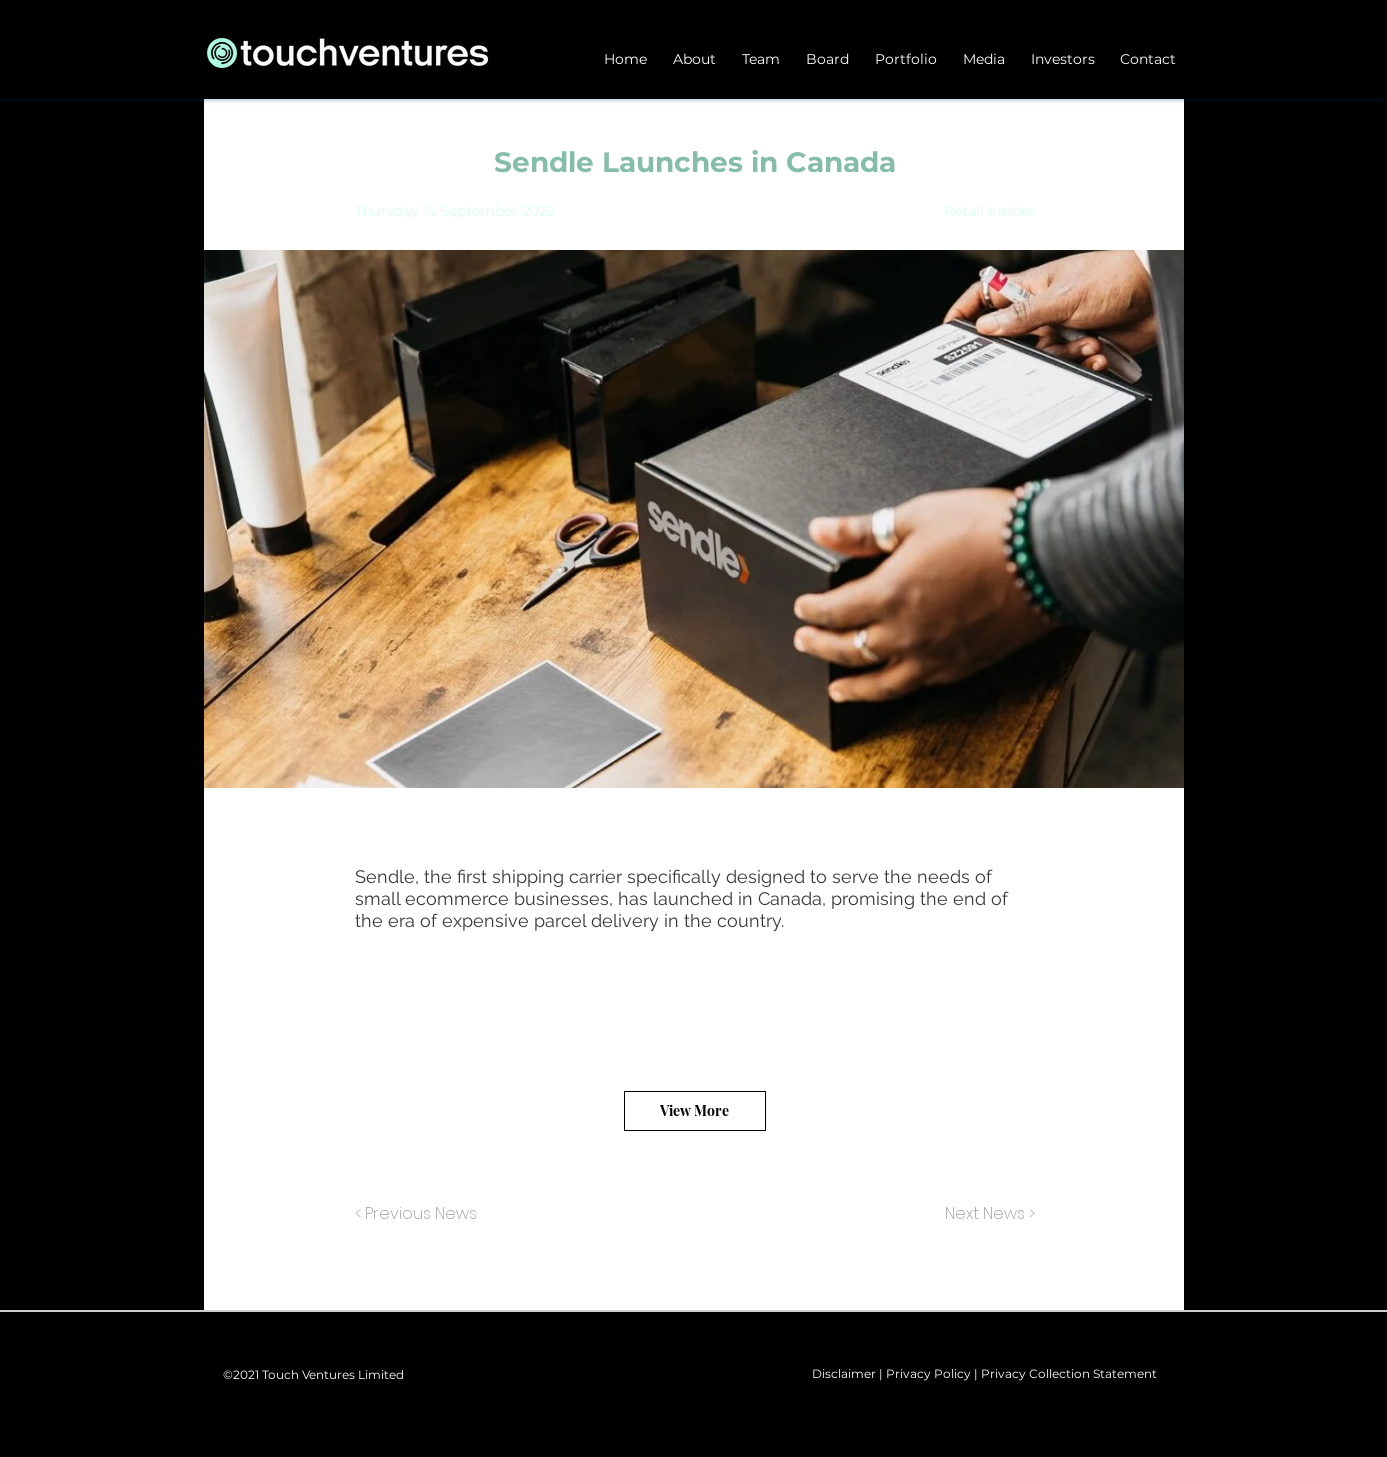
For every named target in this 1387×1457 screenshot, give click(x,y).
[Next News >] (985, 1215)
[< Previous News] (421, 1215)
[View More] (695, 1111)
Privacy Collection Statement (1069, 1373)
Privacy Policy (928, 1373)
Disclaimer (844, 1373)
